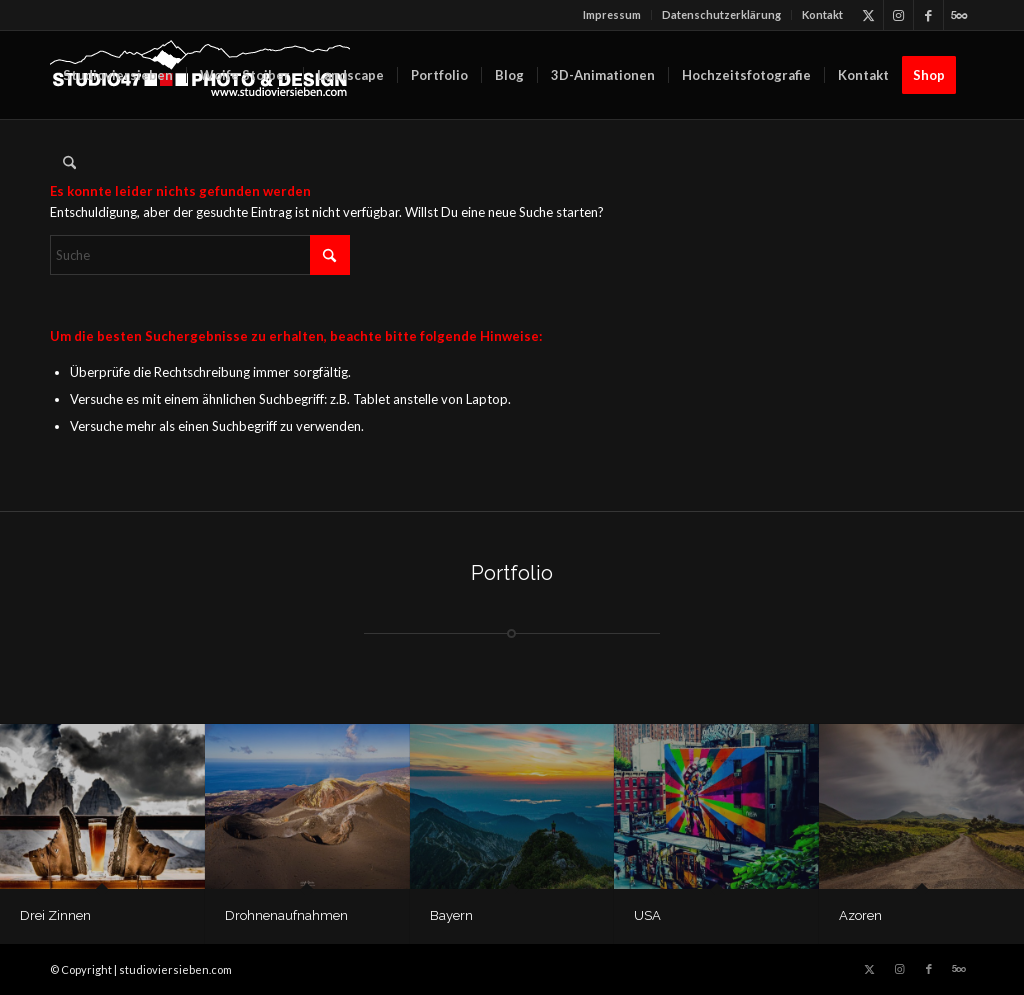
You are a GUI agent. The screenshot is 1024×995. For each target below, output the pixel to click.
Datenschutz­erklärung (721, 14)
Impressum (612, 14)
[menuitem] (612, 15)
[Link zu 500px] (959, 15)
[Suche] (69, 163)
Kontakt (822, 14)
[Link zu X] (868, 15)
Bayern (451, 915)
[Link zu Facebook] (928, 15)
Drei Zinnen (55, 915)
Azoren (860, 915)
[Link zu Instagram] (898, 15)
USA (647, 915)
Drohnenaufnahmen (286, 915)
